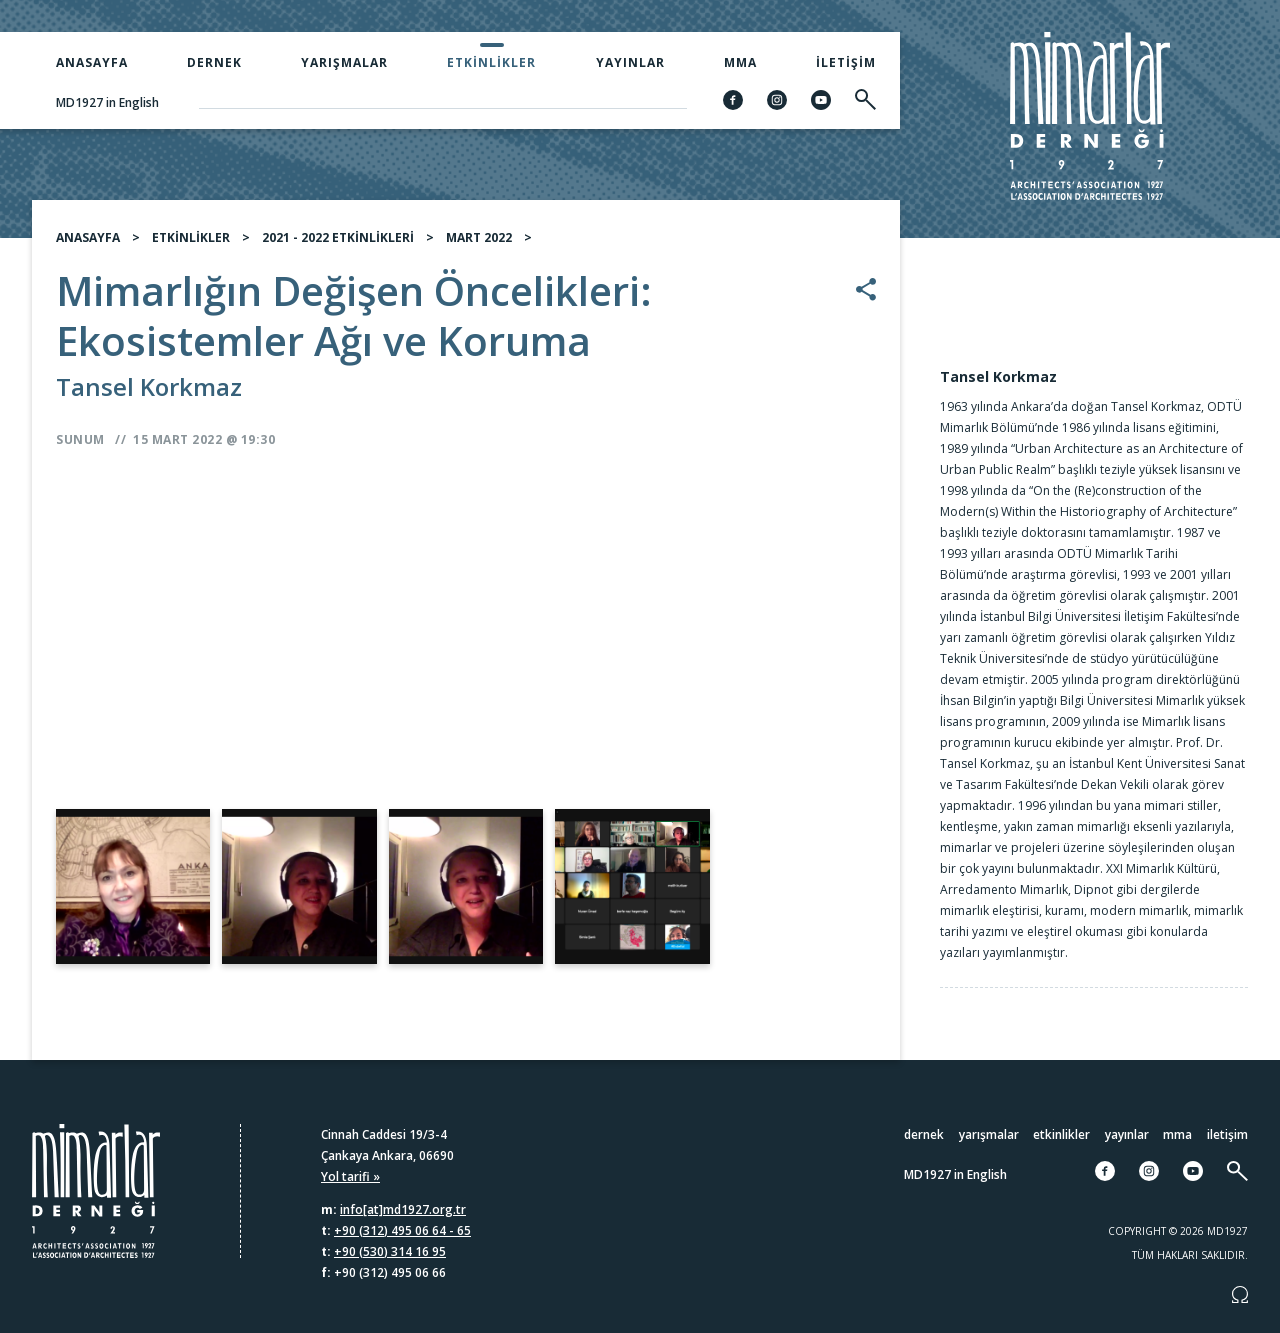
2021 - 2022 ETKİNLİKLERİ (338, 237)
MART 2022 (479, 237)
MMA (740, 62)
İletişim (846, 62)
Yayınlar (630, 62)
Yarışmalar (344, 62)
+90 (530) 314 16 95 (390, 1251)
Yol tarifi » (350, 1176)
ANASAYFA (88, 237)
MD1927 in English (107, 102)
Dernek (214, 62)
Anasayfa (92, 62)
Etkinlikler (491, 62)
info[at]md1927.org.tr (403, 1209)
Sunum (80, 439)
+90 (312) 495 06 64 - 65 (402, 1230)
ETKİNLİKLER (191, 237)
